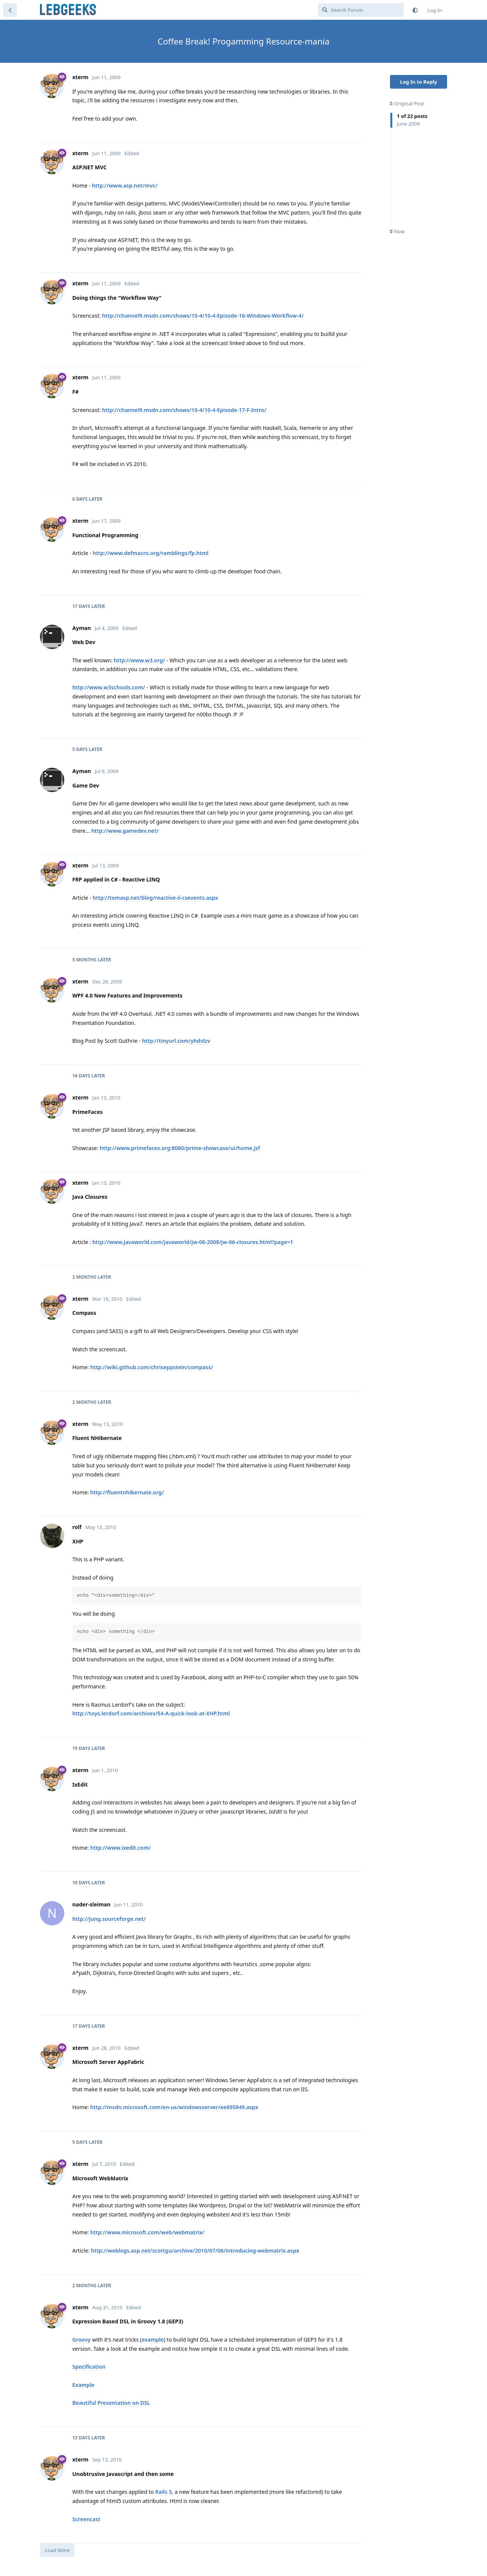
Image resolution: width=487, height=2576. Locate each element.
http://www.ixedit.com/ (120, 1847)
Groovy (81, 2339)
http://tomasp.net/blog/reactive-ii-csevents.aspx (155, 897)
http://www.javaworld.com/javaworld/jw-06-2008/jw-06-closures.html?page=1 (192, 1242)
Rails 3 (163, 2491)
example (153, 2339)
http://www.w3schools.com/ (108, 687)
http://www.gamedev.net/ (125, 830)
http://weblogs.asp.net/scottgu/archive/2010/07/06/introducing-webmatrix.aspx (195, 2250)
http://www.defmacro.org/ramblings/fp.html (150, 553)
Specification (88, 2366)
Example (83, 2384)
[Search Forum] (361, 10)
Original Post (407, 103)
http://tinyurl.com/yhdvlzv (176, 1040)
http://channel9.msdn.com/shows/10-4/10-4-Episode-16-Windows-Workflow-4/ (203, 315)
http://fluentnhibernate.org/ (127, 1492)
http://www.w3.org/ (139, 660)
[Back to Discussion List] (10, 10)
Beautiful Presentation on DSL (111, 2402)
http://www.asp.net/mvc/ (125, 185)
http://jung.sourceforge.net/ (109, 1918)
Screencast (86, 2519)
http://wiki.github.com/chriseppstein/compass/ (151, 1367)
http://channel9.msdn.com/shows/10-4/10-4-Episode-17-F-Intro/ (184, 410)
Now (397, 231)
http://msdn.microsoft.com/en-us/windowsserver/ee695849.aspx (174, 2107)
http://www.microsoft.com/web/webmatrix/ (147, 2232)
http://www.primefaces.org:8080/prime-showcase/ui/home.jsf (180, 1148)
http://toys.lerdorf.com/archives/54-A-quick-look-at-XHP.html (151, 1713)
